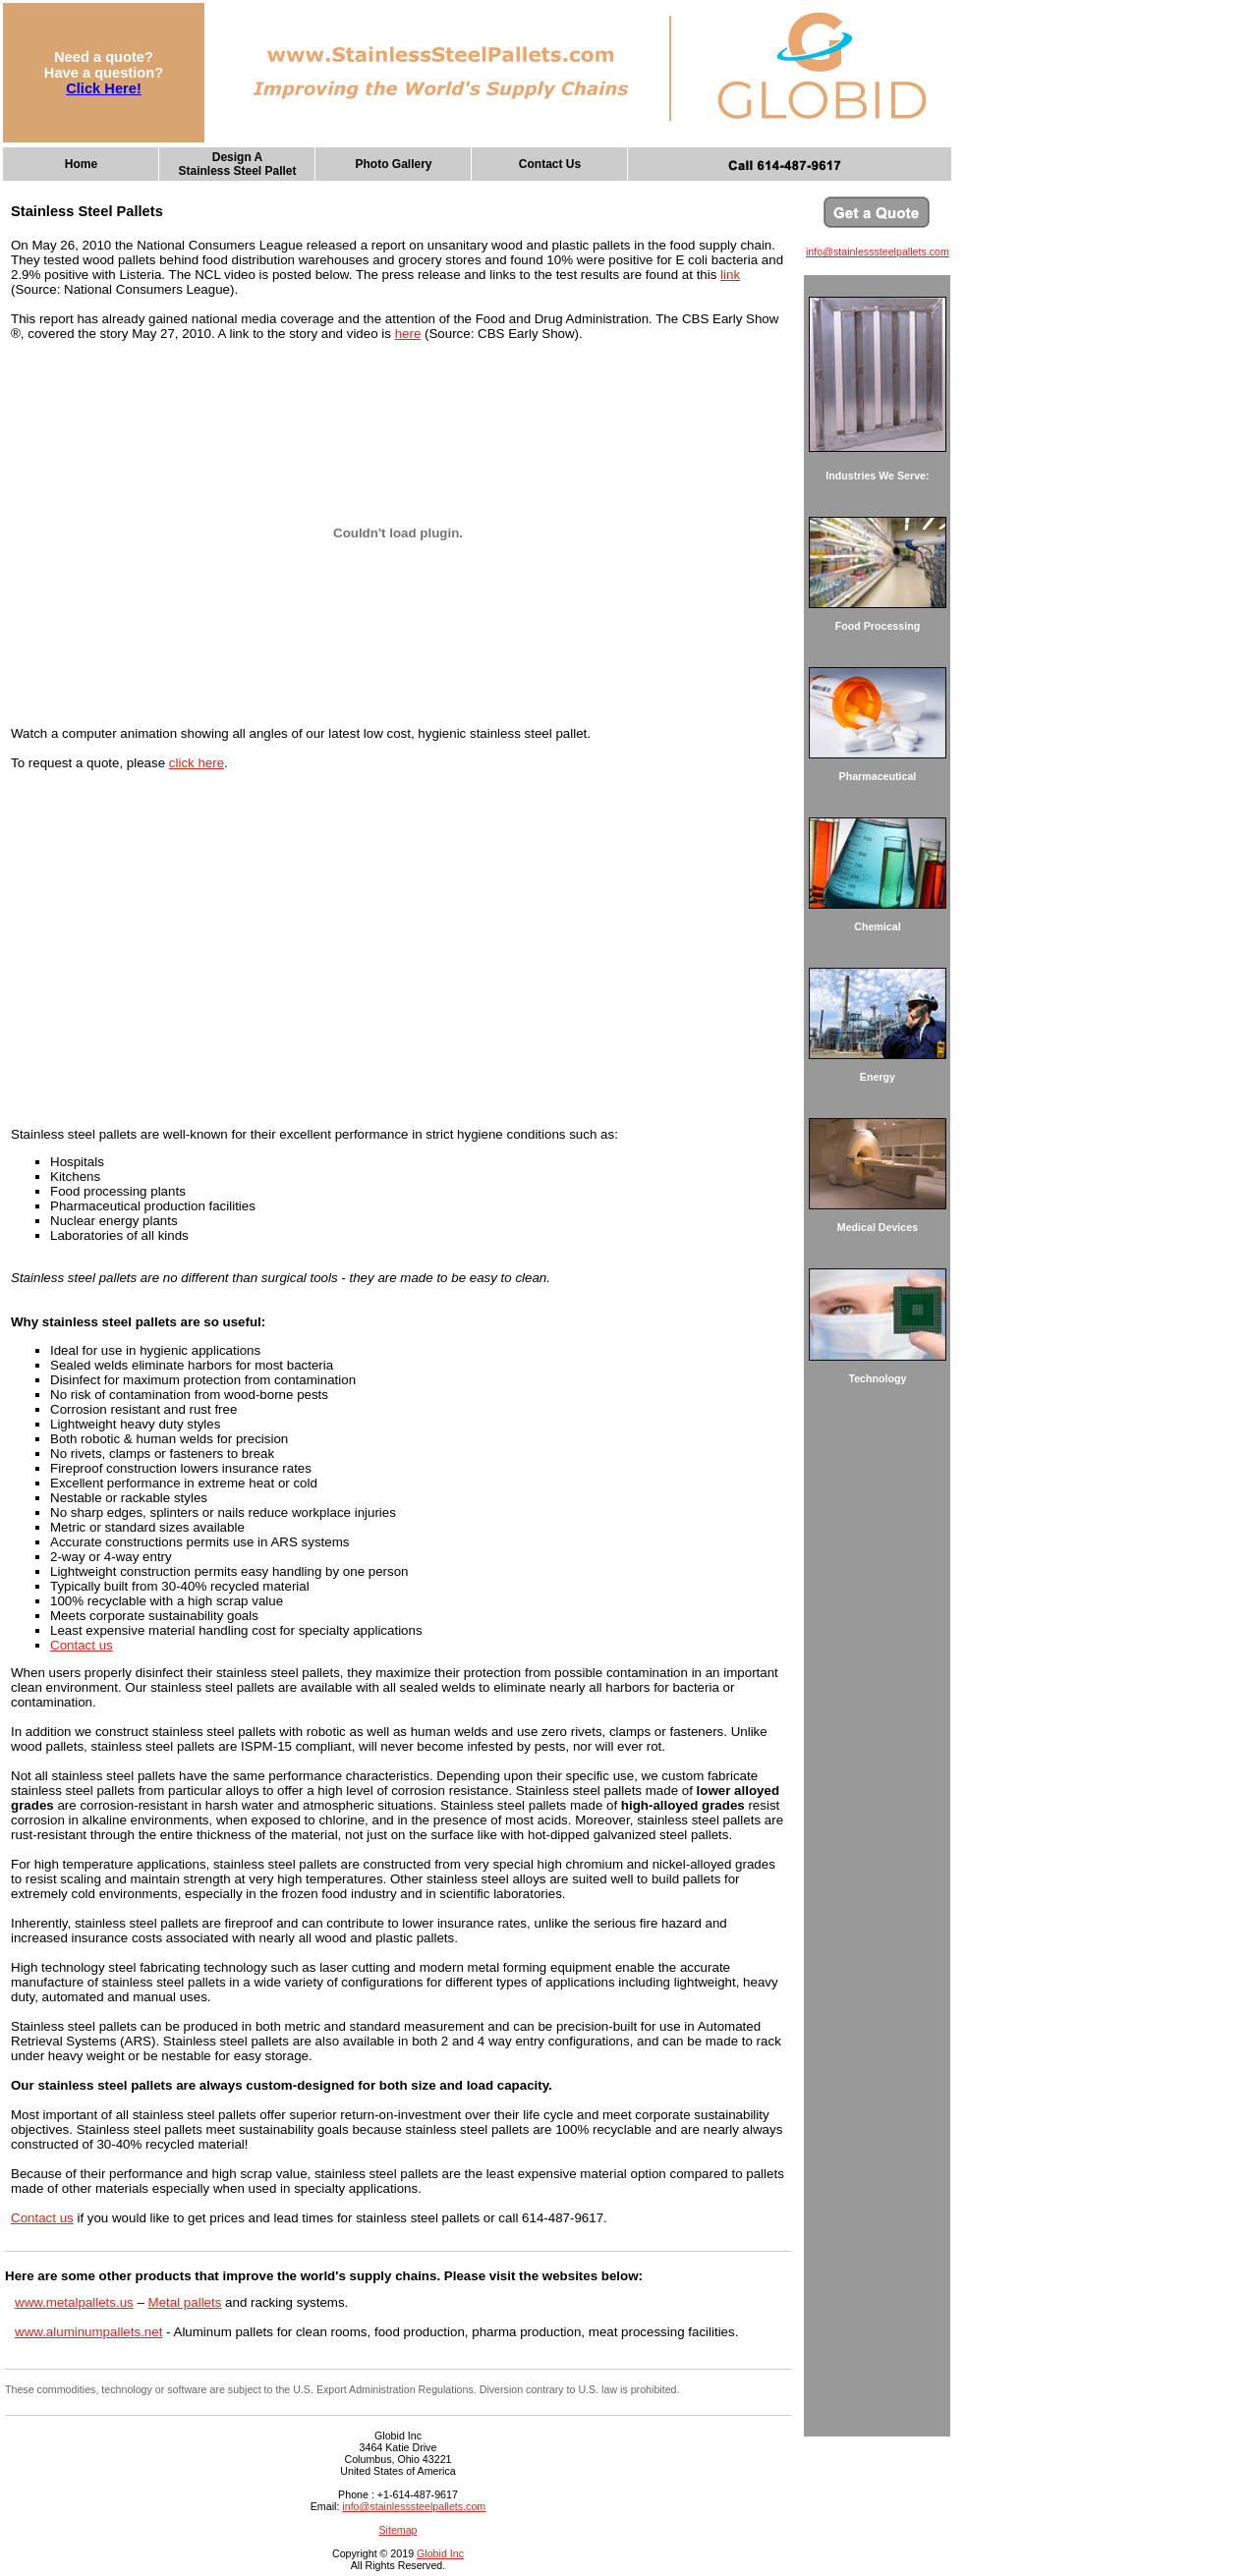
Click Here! (104, 88)
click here (196, 763)
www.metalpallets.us (74, 2302)
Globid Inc (440, 2553)
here (408, 333)
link (730, 274)
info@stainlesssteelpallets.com (413, 2506)
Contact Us (550, 164)
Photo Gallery (393, 164)
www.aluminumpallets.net (88, 2331)
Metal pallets (185, 2302)
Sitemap (397, 2530)
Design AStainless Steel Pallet (237, 164)
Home (81, 164)
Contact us (81, 1645)
